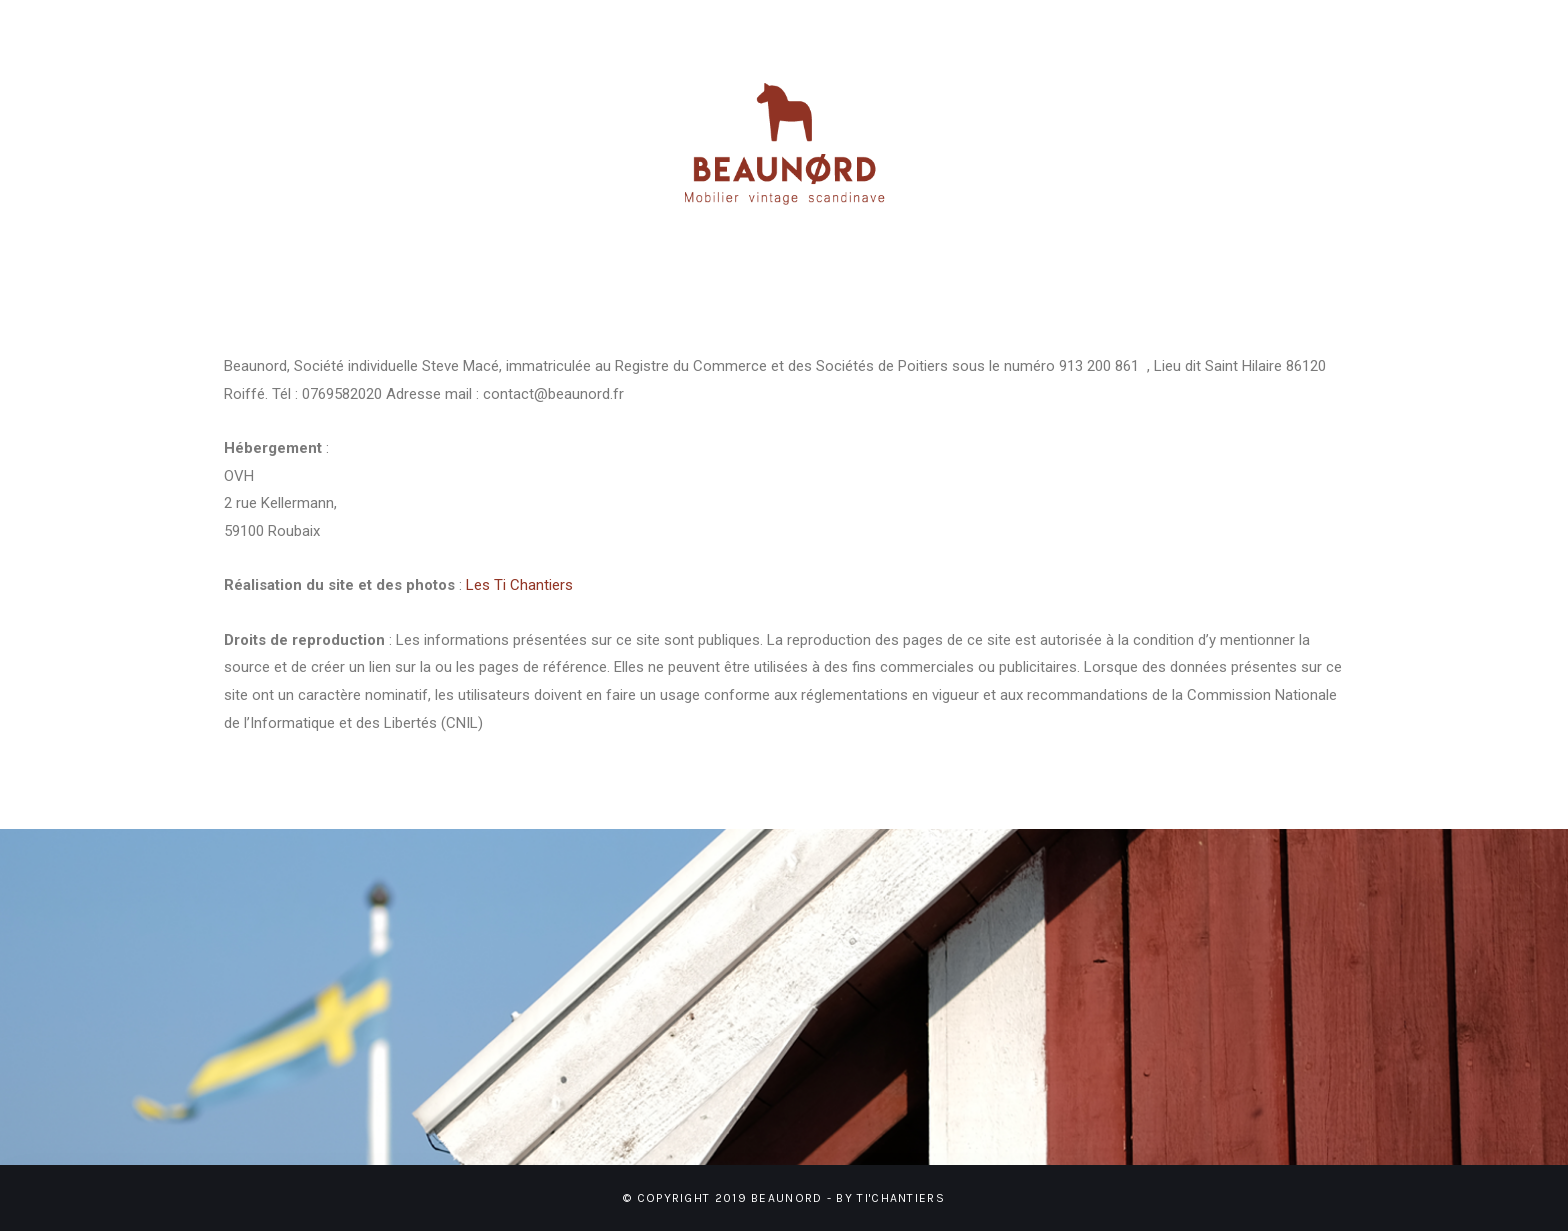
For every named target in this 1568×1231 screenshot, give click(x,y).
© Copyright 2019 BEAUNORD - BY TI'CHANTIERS (784, 1198)
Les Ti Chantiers (519, 585)
